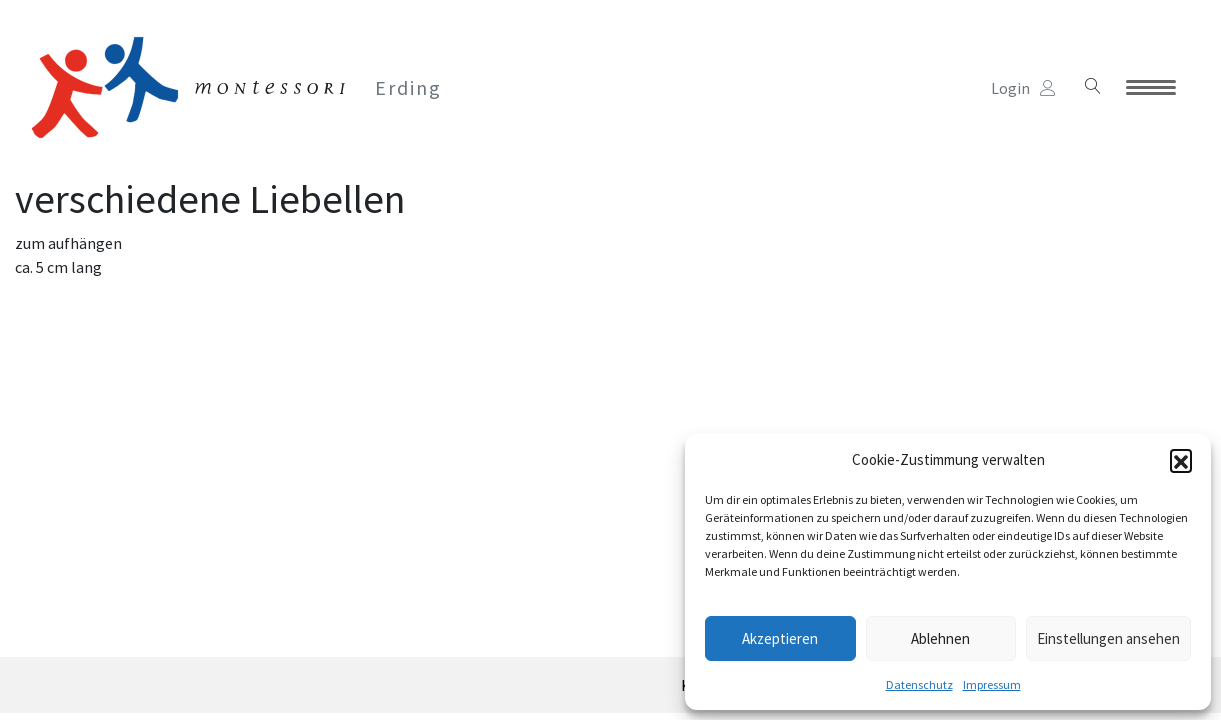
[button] (1181, 460)
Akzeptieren (780, 638)
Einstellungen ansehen (1108, 638)
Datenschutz (919, 684)
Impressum (992, 684)
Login (1023, 88)
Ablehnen (940, 638)
